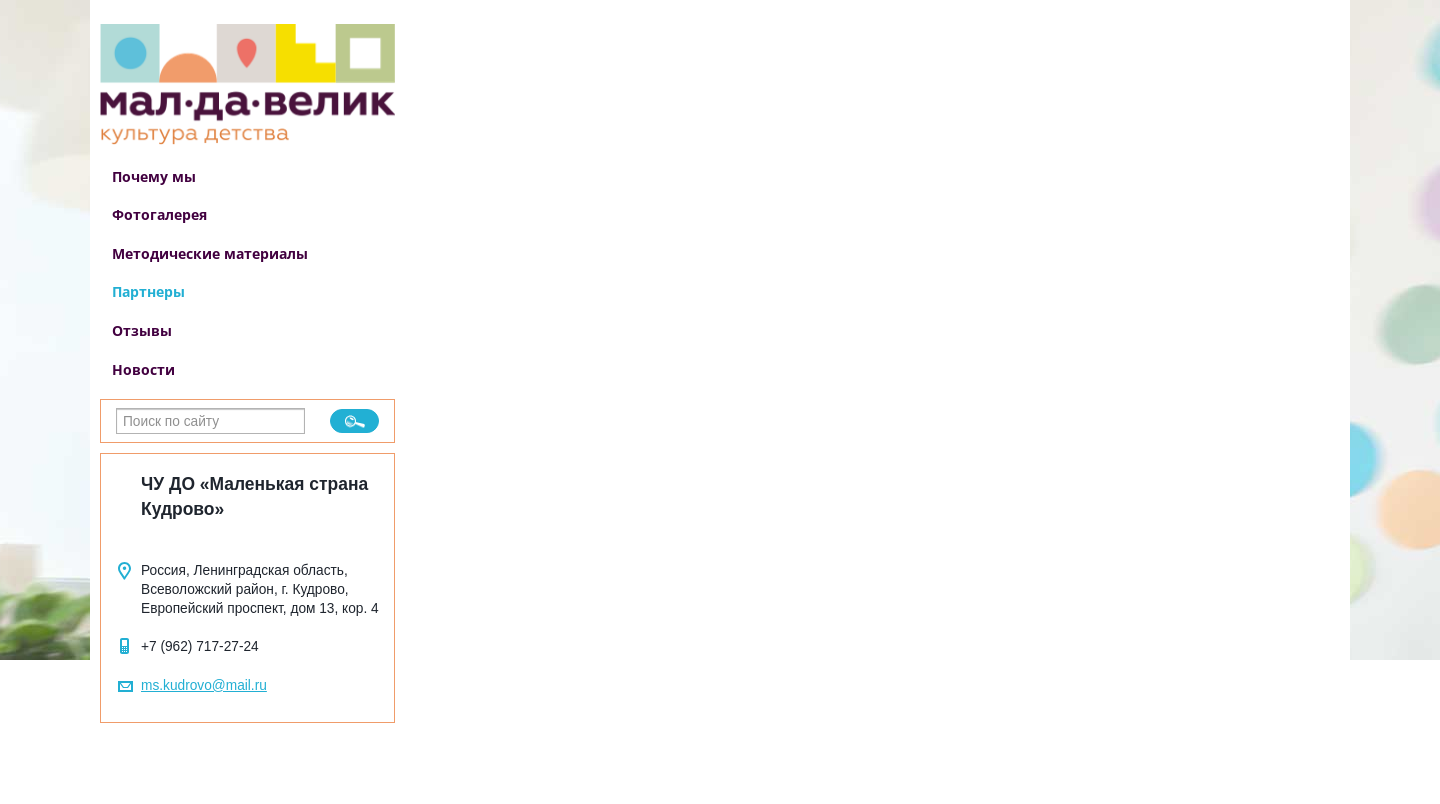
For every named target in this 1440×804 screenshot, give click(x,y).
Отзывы (142, 330)
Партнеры (148, 291)
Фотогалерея (159, 214)
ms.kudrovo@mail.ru (204, 685)
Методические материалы (210, 253)
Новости (143, 369)
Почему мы (154, 176)
